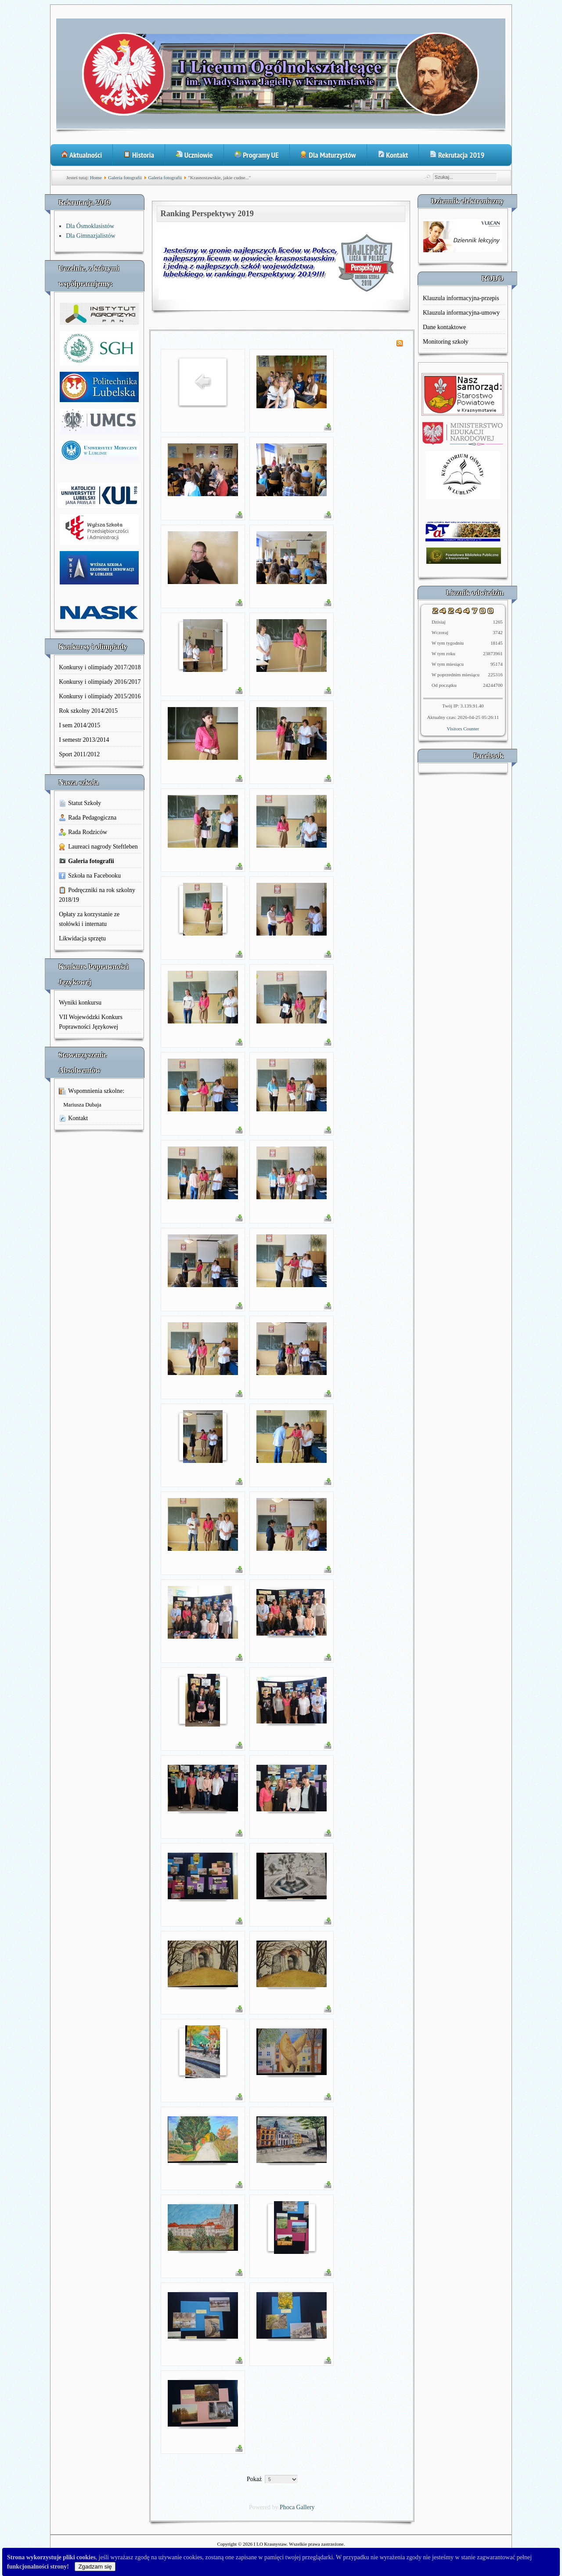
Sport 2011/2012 (79, 754)
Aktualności (81, 155)
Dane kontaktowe (444, 327)
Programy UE (256, 155)
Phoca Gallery (297, 2507)
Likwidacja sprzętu (82, 938)
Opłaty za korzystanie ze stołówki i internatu (89, 919)
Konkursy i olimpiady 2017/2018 (99, 667)
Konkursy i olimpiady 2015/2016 (99, 696)
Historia (138, 155)
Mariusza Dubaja (82, 1105)
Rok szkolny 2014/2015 (88, 710)
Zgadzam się (95, 2566)
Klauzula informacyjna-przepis (461, 298)
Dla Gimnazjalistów (90, 235)
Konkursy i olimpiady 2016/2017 (99, 681)
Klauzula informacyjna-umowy (461, 312)
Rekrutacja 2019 (456, 155)
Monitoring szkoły (445, 341)
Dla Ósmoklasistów (90, 226)
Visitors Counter (463, 728)
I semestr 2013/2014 (84, 740)
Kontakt (393, 155)
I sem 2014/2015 (79, 725)
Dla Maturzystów (328, 155)
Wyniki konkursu (80, 1002)
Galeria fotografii (125, 177)
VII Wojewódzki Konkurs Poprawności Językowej (90, 1022)
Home (96, 177)
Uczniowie (194, 155)
